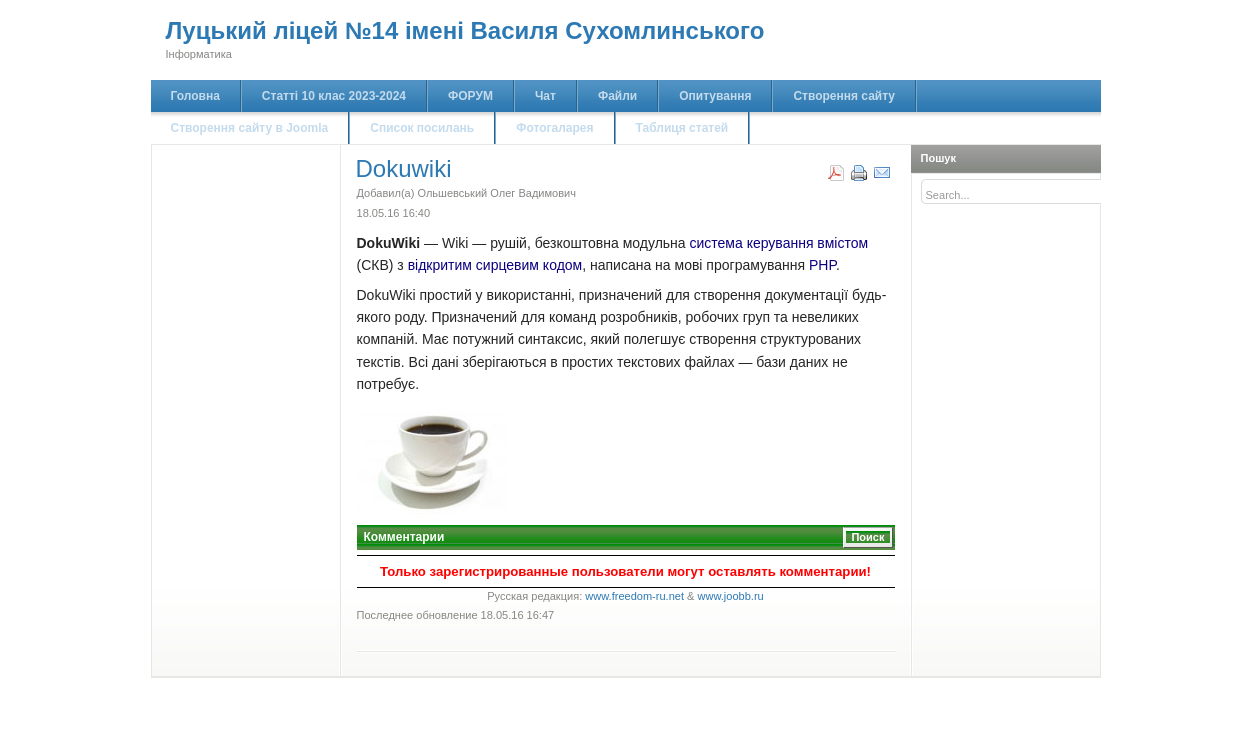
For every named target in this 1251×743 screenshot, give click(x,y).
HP (827, 265)
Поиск (867, 537)
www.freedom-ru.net (634, 596)
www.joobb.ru (731, 596)
